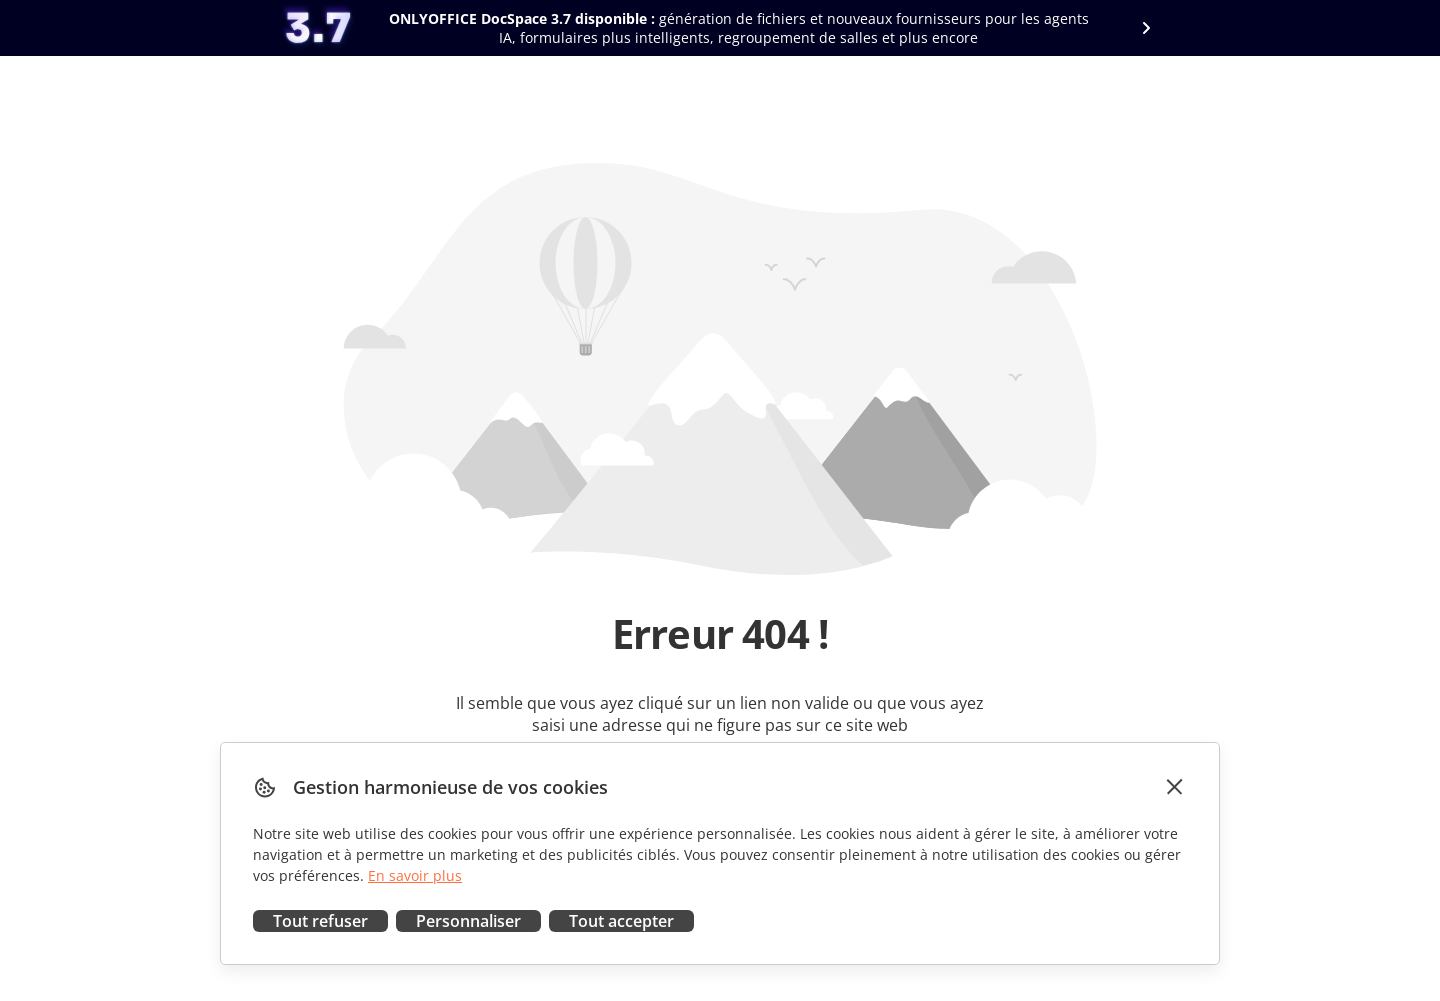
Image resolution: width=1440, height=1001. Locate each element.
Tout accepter (621, 921)
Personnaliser (468, 921)
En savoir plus (415, 875)
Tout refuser (320, 921)
